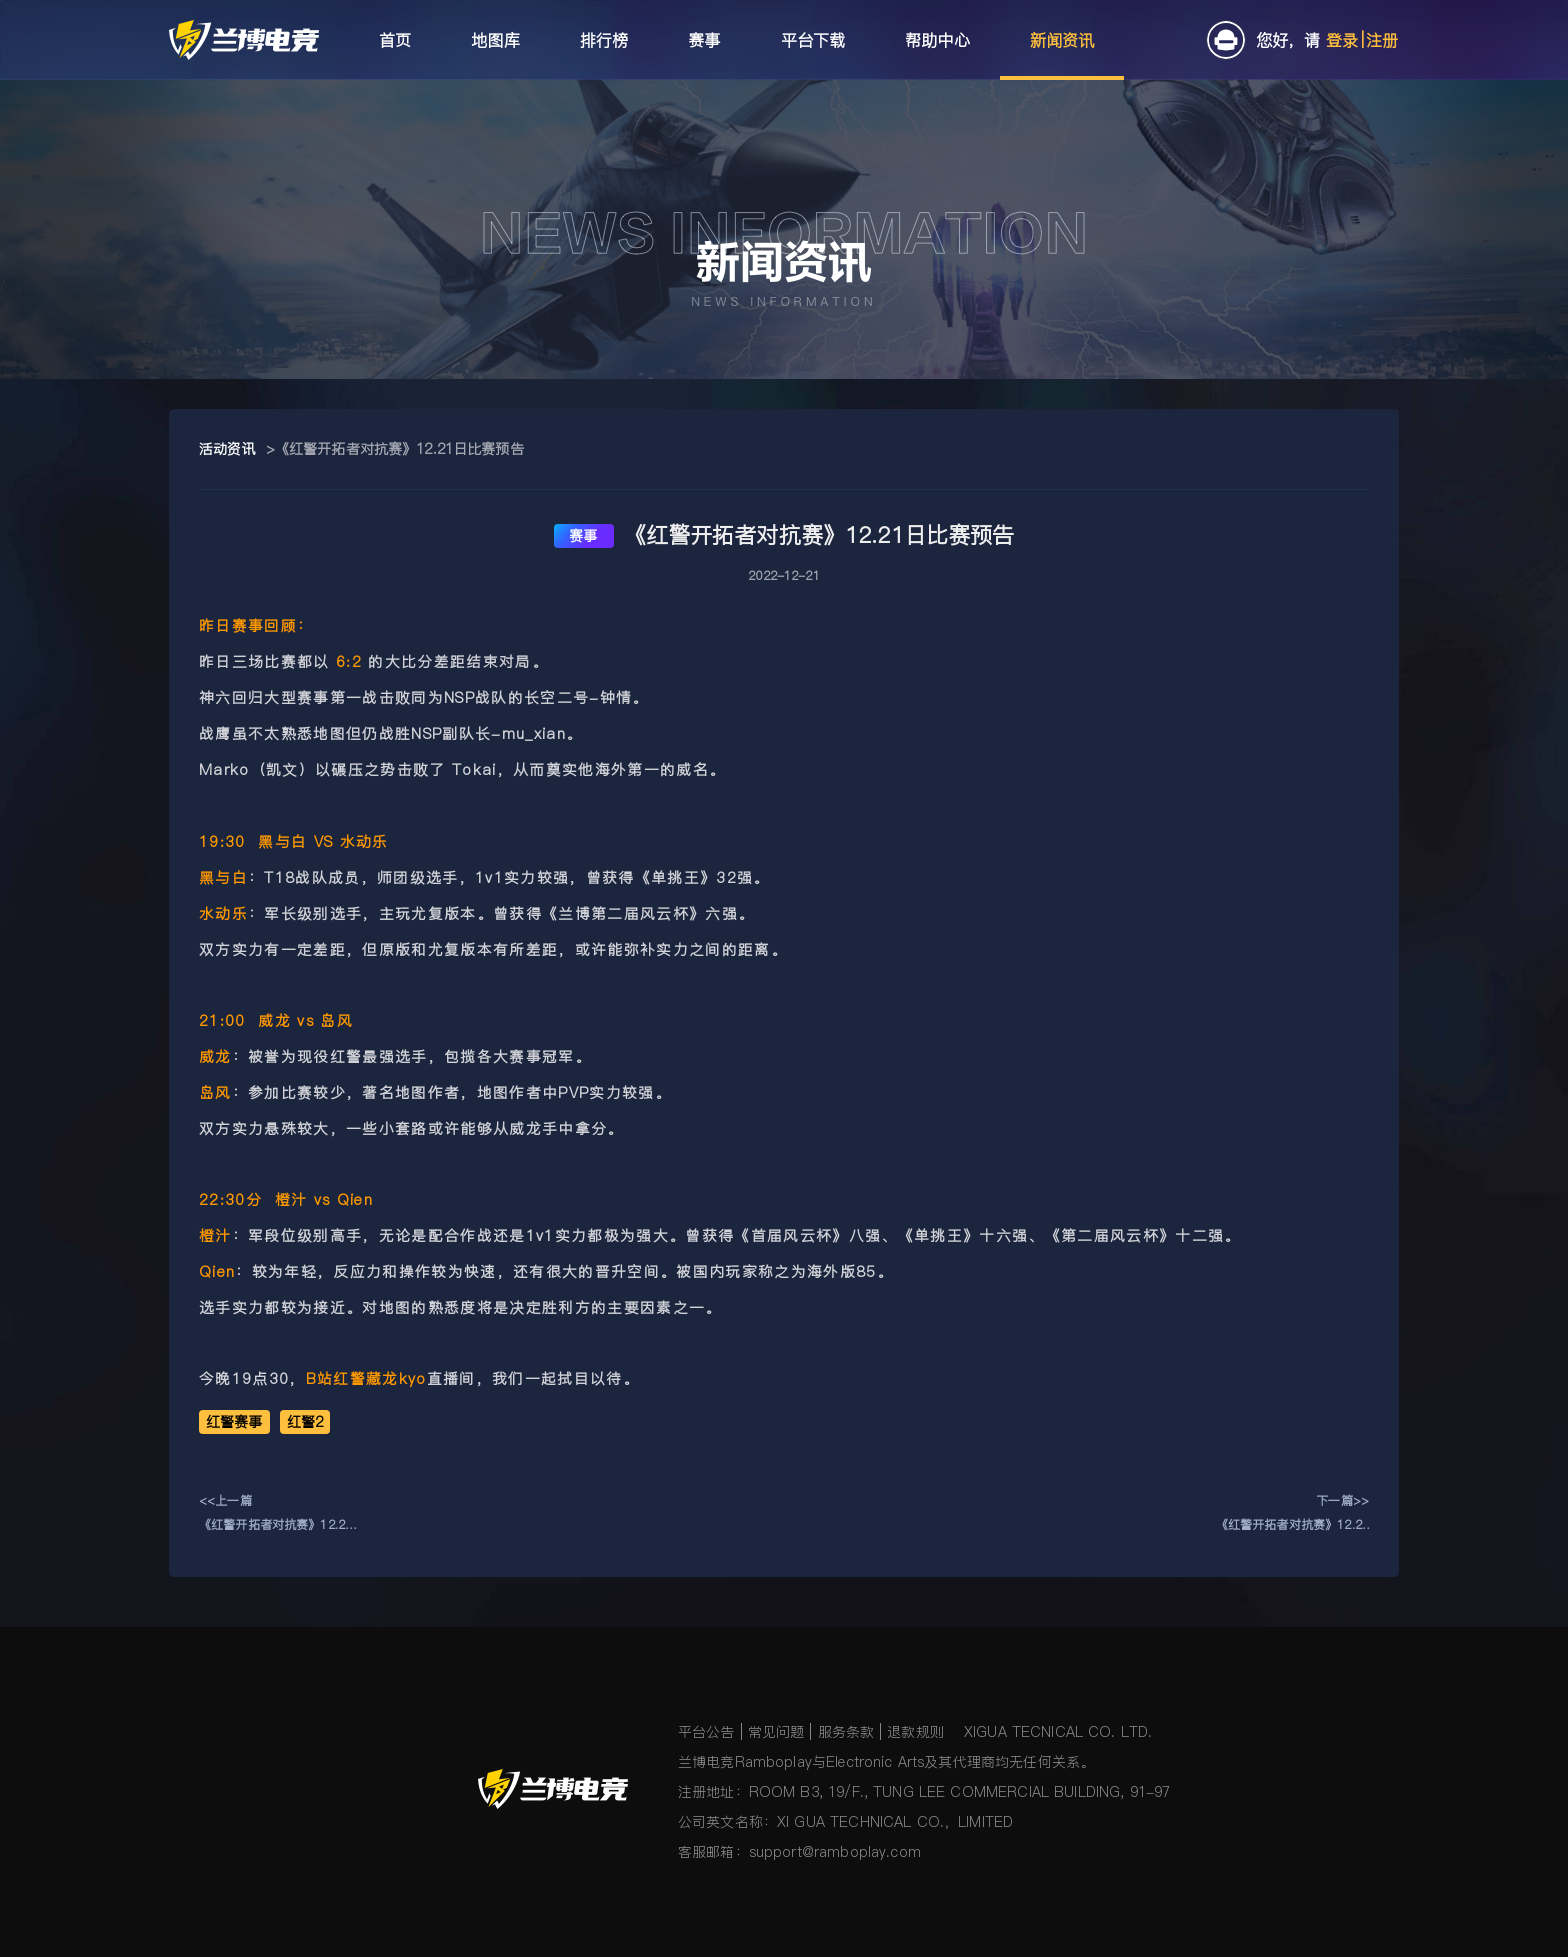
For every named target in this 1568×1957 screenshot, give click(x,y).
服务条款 (846, 1732)
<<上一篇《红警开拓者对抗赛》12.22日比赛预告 (275, 1514)
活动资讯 (227, 449)
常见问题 (776, 1732)
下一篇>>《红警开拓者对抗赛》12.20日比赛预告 (1292, 1514)
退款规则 (915, 1732)
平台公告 (706, 1732)
